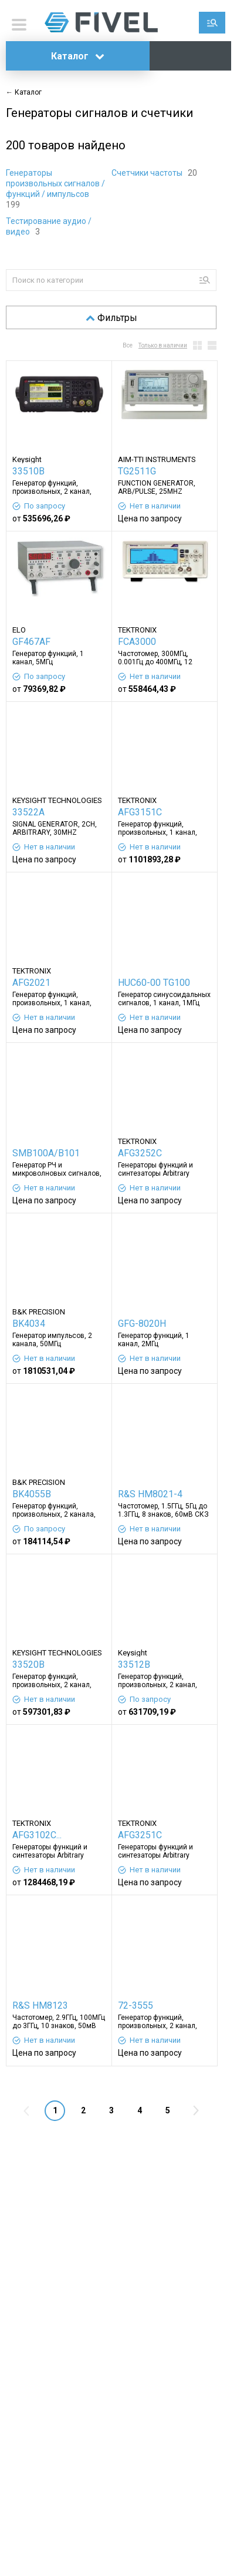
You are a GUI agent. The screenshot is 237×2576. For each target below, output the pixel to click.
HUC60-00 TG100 (154, 982)
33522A (28, 812)
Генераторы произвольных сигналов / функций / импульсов (55, 183)
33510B (28, 471)
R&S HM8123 (40, 2005)
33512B (134, 1664)
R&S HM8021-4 (150, 1494)
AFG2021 (31, 982)
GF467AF (31, 641)
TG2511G (137, 471)
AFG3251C (140, 1835)
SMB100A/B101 (46, 1153)
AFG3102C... (37, 1835)
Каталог (77, 56)
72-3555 (135, 2005)
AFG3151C (140, 812)
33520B (28, 1664)
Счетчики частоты (147, 173)
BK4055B (31, 1494)
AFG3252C (140, 1153)
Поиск (212, 23)
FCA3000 (137, 641)
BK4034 (28, 1323)
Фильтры (111, 317)
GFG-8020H (142, 1323)
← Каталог (24, 92)
